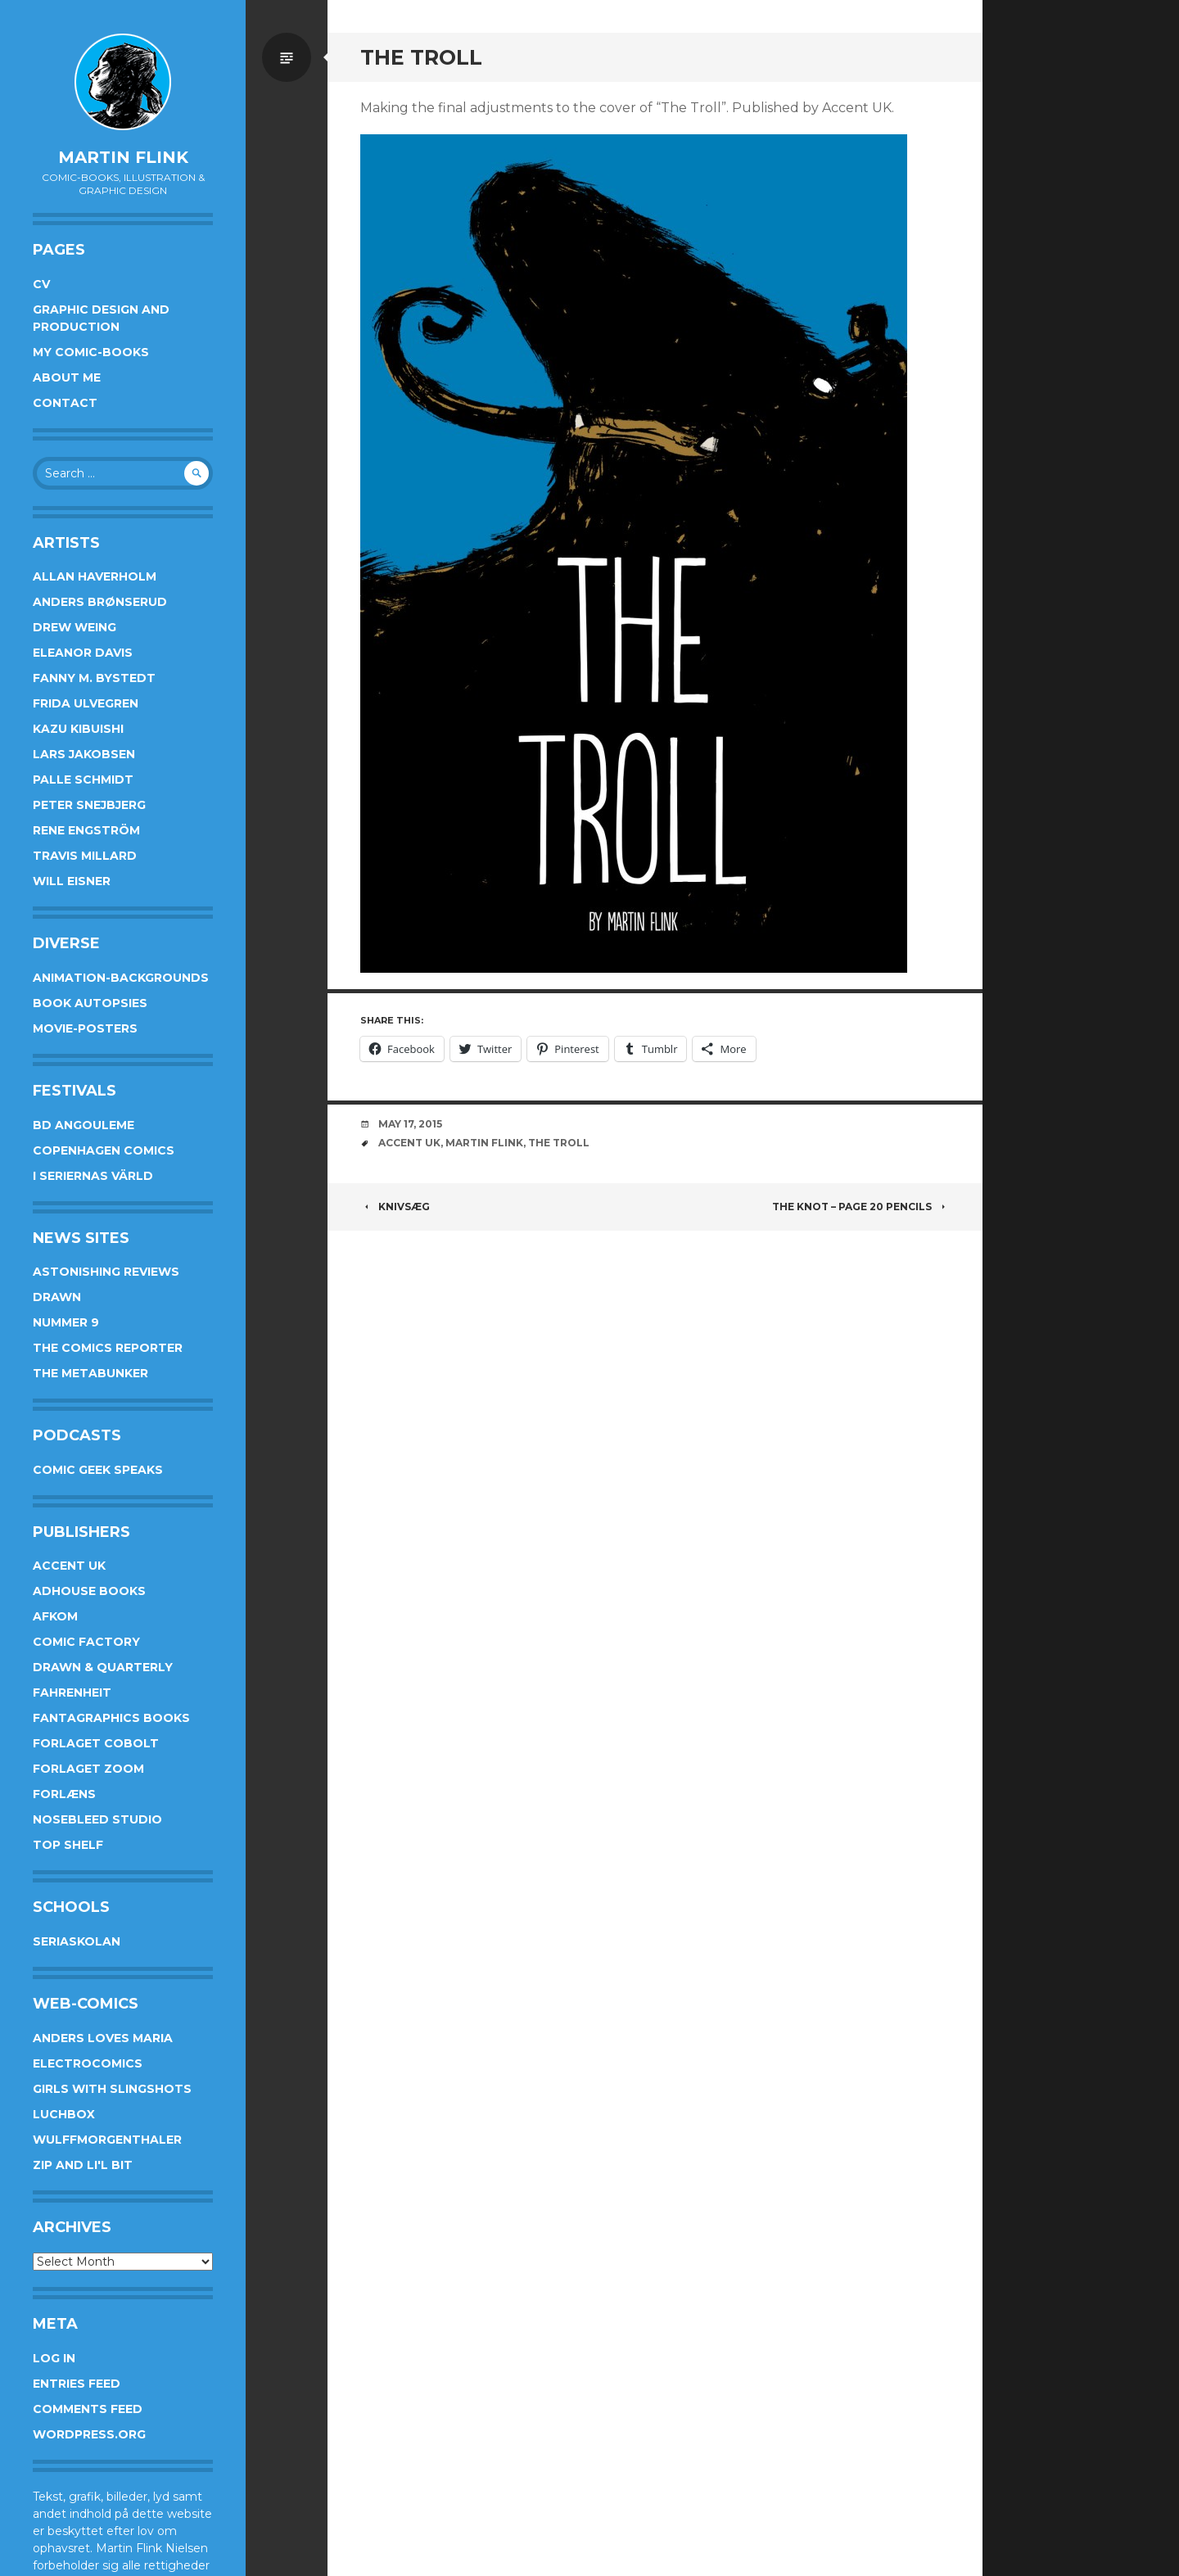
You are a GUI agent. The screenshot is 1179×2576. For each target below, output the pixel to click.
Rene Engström (86, 830)
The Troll (559, 1143)
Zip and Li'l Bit (83, 2165)
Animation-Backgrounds (121, 977)
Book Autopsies (90, 1003)
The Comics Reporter (108, 1347)
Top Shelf (68, 1844)
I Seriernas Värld (93, 1175)
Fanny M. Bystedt (94, 678)
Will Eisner (72, 881)
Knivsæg (395, 1206)
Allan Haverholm (94, 576)
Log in (54, 2358)
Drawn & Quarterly (103, 1667)
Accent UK (69, 1565)
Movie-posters (85, 1028)
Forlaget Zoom (88, 1768)
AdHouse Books (89, 1591)
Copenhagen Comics (103, 1150)
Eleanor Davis (83, 652)
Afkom (55, 1616)
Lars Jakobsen (84, 754)
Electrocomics (87, 2063)
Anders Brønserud (100, 601)
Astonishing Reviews (106, 1271)
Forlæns (64, 1794)
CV (41, 284)
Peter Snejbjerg (89, 805)
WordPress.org (89, 2434)
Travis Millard (85, 855)
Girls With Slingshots (112, 2088)
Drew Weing (74, 627)
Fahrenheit (72, 1692)
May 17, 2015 (410, 1124)
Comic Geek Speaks (98, 1469)
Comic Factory (86, 1641)
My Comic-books (91, 352)
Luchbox (64, 2114)
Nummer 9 (66, 1322)
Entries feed (76, 2383)
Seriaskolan (76, 1941)
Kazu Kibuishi (78, 728)
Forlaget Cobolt (96, 1743)
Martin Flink (123, 157)
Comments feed (87, 2409)
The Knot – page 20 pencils (861, 1206)
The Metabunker (90, 1373)
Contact (65, 402)
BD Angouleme (83, 1125)
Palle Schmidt (83, 779)
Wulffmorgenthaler (107, 2139)
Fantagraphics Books (111, 1718)
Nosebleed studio (97, 1819)
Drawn (57, 1297)
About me (67, 377)
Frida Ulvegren (85, 703)
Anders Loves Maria (103, 2038)
